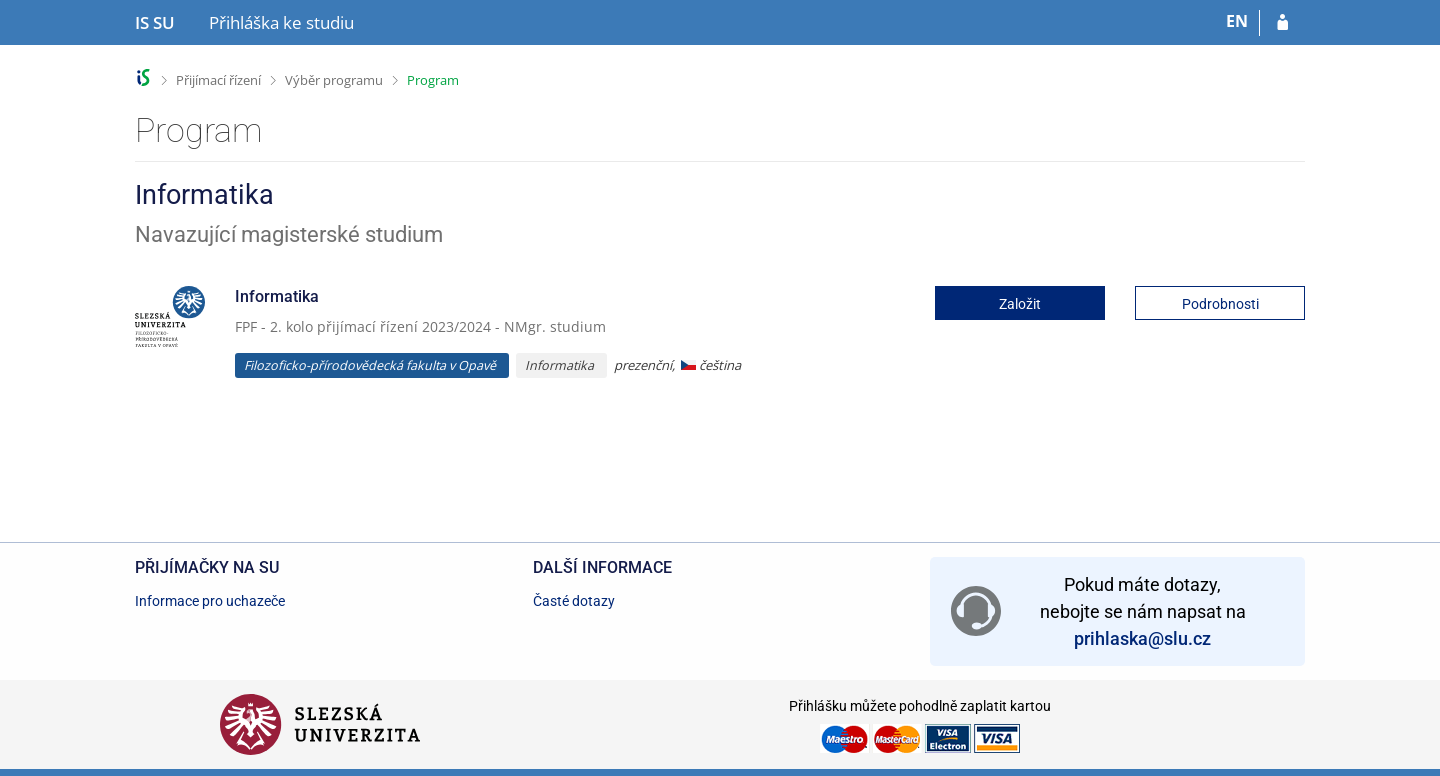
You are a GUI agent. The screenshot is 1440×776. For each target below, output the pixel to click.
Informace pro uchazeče (210, 601)
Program (433, 80)
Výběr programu (334, 80)
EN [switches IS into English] (1237, 21)
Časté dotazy (574, 601)
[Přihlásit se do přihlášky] (1282, 23)
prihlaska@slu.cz (1142, 638)
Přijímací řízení (218, 80)
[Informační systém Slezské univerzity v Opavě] (155, 23)
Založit (1020, 304)
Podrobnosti (1220, 304)
